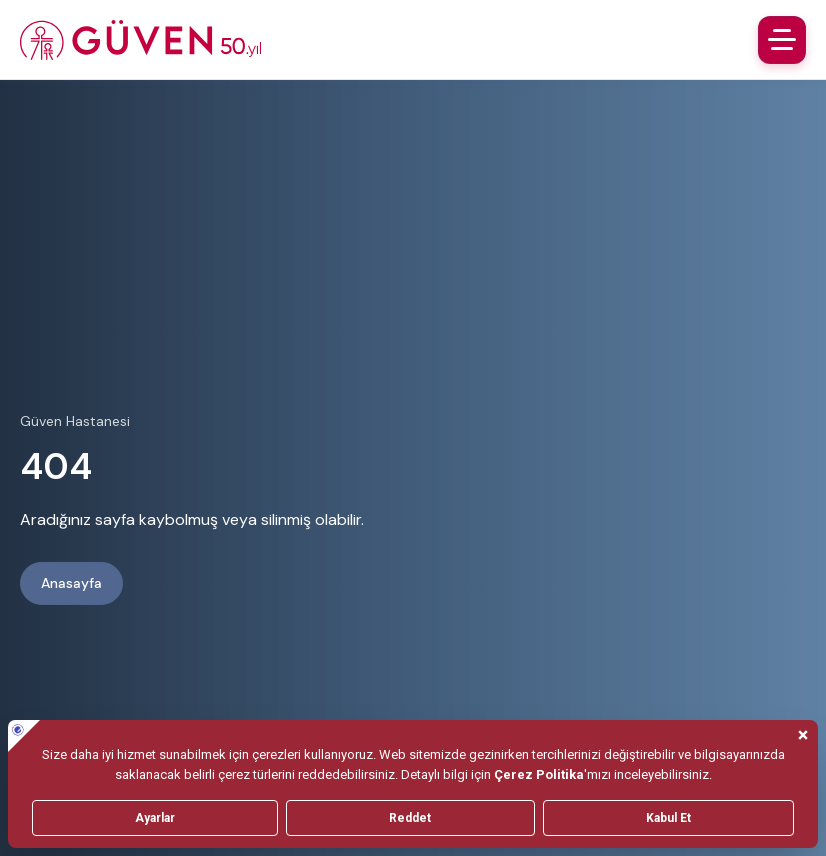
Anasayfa (71, 583)
